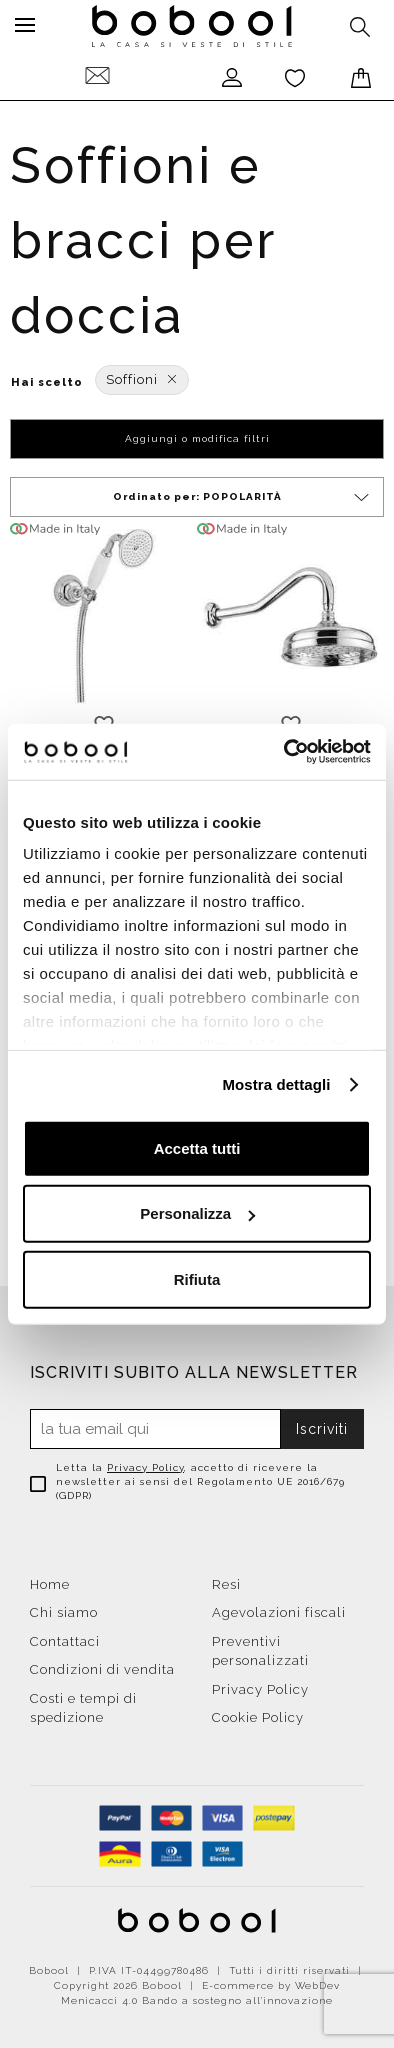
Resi (226, 1584)
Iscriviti (322, 1429)
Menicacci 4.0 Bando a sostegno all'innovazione (197, 2000)
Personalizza (197, 1213)
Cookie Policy (258, 1717)
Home (50, 1584)
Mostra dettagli (276, 1084)
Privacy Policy (145, 1467)
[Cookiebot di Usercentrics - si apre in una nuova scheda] (284, 752)
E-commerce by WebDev (271, 1985)
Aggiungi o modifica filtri (197, 438)
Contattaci (65, 1641)
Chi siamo (64, 1612)
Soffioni (142, 379)
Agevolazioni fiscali (279, 1612)
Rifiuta (197, 1278)
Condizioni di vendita (102, 1669)
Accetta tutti (197, 1147)
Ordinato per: (243, 497)
